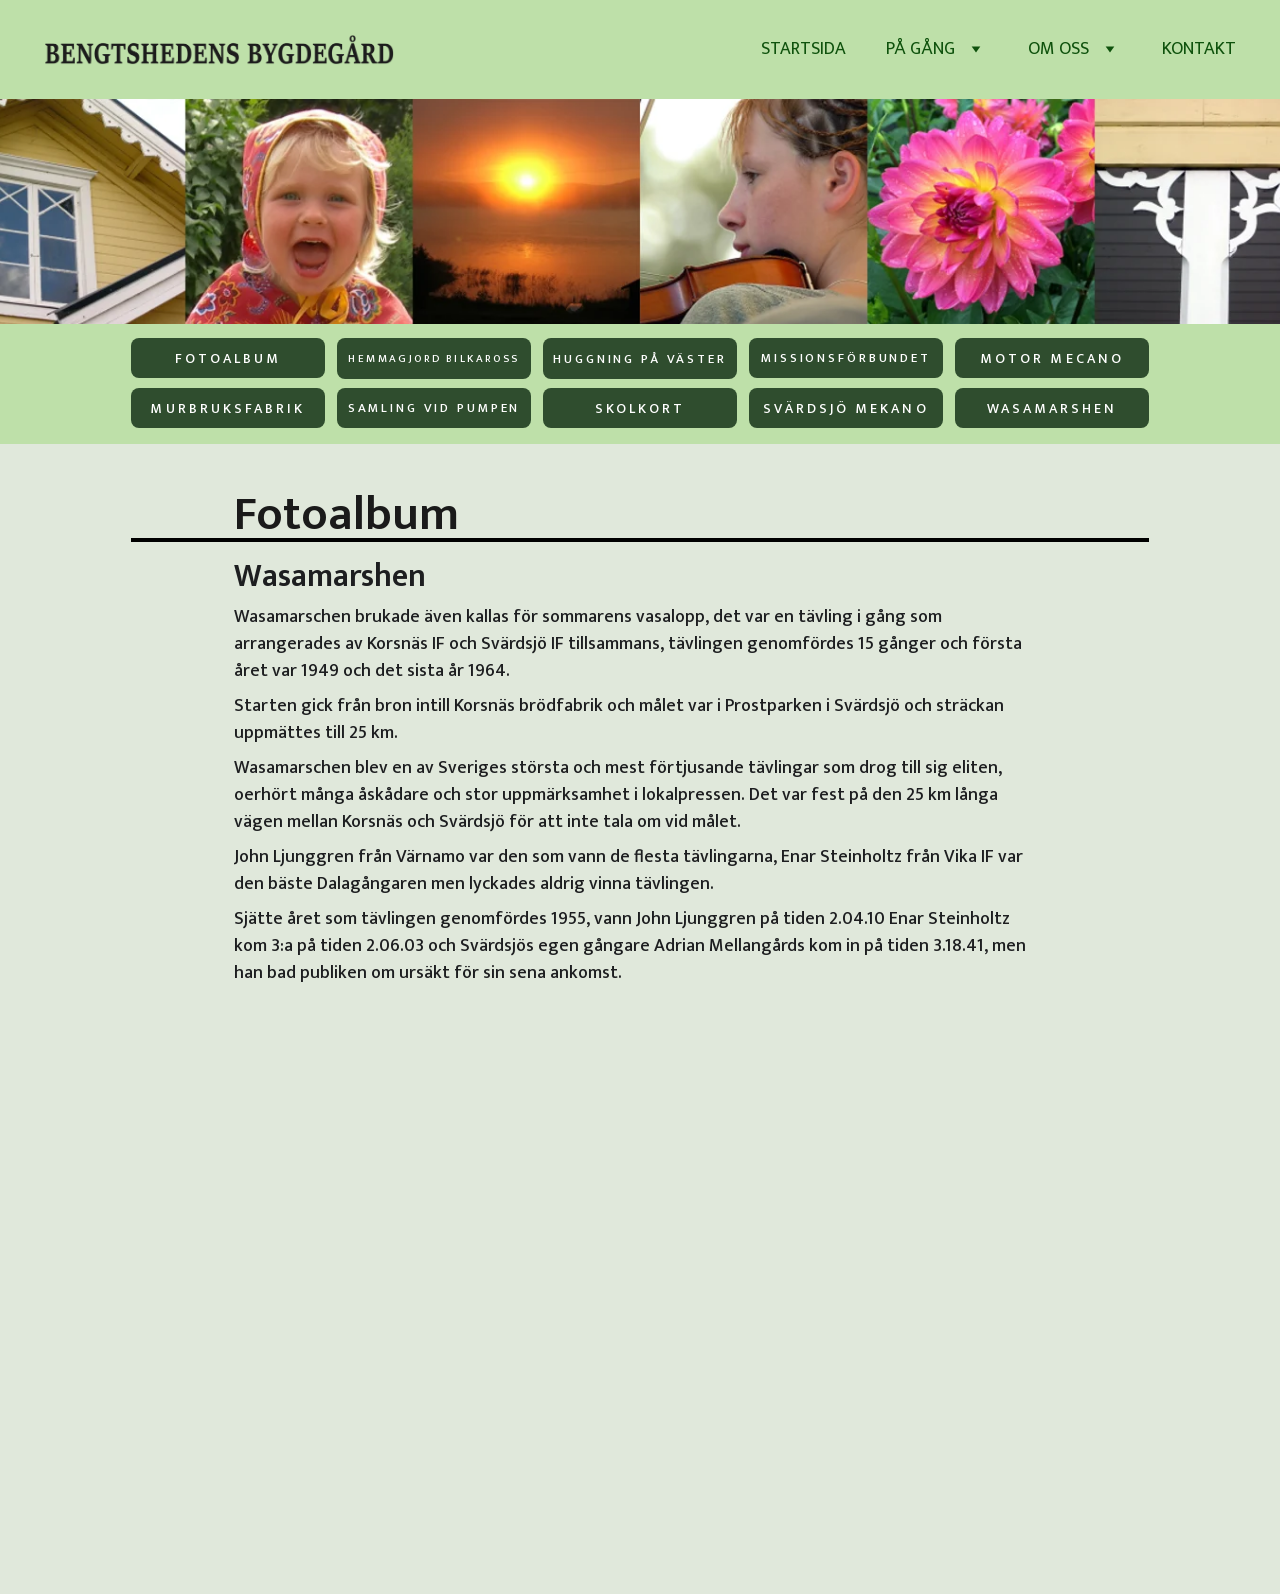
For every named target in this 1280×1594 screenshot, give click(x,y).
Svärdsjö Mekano (845, 408)
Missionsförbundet (846, 358)
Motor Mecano (1052, 358)
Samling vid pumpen (434, 408)
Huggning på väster (639, 359)
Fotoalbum (228, 358)
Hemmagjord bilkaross (433, 359)
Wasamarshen (1052, 408)
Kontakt (1199, 49)
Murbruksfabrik (227, 408)
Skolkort (640, 408)
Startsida (803, 49)
